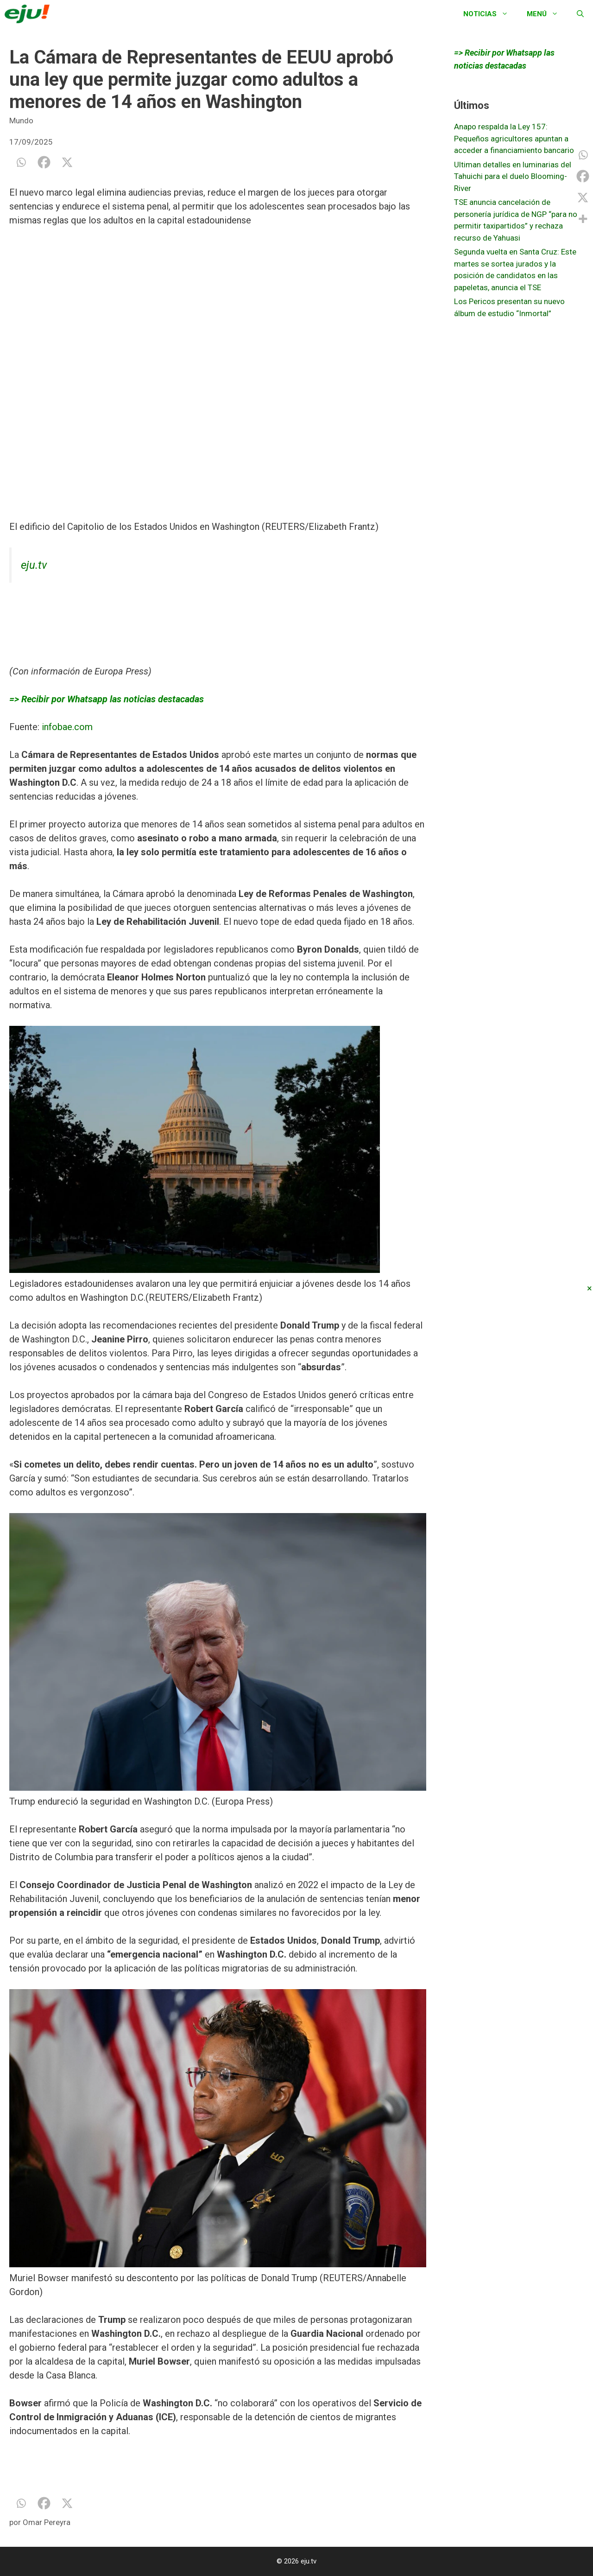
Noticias (490, 14)
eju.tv (34, 565)
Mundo (21, 120)
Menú (547, 14)
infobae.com (67, 726)
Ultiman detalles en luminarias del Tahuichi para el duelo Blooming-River (512, 176)
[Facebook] (44, 162)
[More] (582, 218)
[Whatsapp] (21, 162)
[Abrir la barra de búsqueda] (580, 14)
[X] (67, 162)
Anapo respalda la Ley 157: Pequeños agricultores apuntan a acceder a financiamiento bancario (514, 138)
